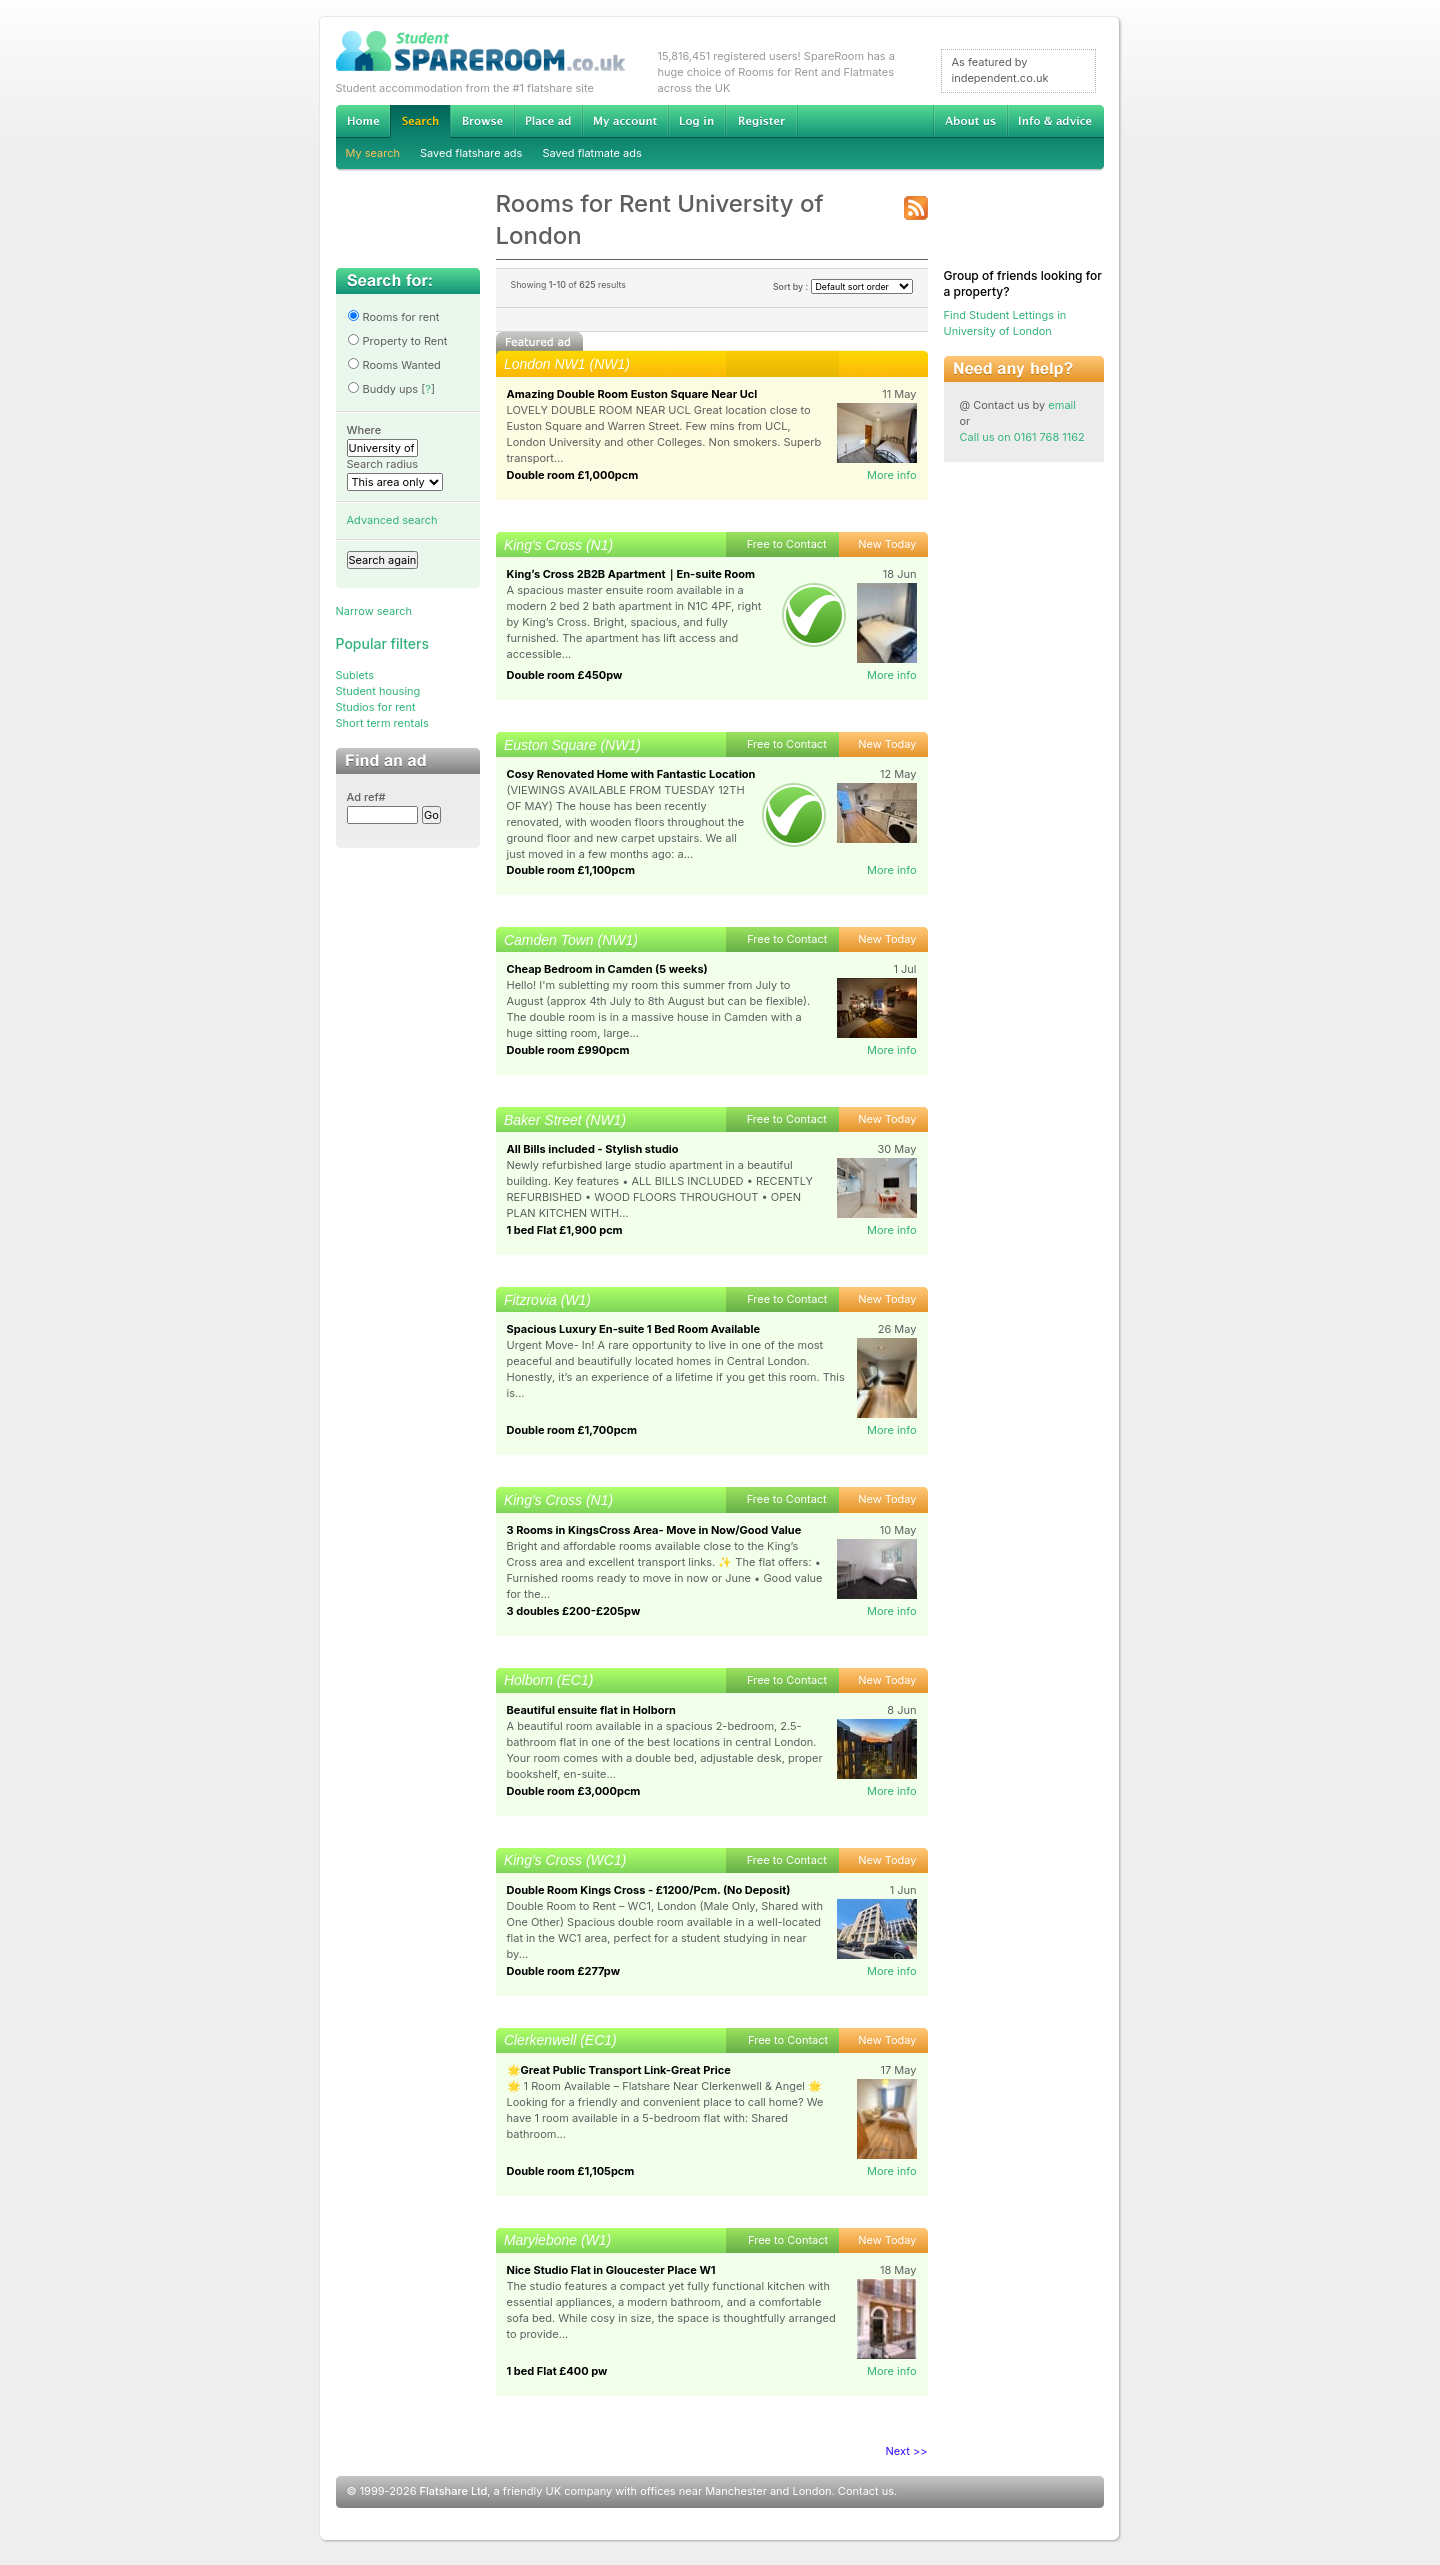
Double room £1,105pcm (571, 2171)
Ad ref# (366, 797)
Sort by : (843, 286)
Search (420, 121)
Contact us (866, 2491)
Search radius (383, 464)
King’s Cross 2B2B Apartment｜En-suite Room (631, 574)
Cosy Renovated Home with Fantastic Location (631, 774)
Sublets (355, 675)
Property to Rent (397, 341)
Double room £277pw (564, 1971)
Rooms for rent (393, 317)
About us (970, 121)
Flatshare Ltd (454, 2491)
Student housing (378, 691)
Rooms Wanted (394, 365)
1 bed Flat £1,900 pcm (565, 1230)
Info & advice (1055, 121)
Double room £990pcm (568, 1050)
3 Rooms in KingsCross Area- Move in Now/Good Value (654, 1530)
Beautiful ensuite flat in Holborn (591, 1710)
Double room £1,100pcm (571, 870)
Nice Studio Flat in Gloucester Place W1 (611, 2270)
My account (625, 121)
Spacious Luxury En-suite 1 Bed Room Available (633, 1329)
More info (892, 475)
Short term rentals (382, 723)
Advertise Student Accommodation (548, 121)
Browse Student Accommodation (482, 121)
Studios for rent (376, 707)
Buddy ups (383, 389)
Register (761, 121)
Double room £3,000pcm (574, 1791)
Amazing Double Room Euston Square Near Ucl (632, 394)
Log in (696, 121)
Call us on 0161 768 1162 (1022, 437)
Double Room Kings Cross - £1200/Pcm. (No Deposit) (649, 1890)
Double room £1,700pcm (572, 1430)
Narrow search (374, 611)
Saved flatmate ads (591, 153)
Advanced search (392, 520)
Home (363, 121)
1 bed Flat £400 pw (557, 2371)
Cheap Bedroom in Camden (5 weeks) (607, 969)
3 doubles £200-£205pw (574, 1611)
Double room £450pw (565, 675)
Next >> (907, 2451)
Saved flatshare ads (471, 153)
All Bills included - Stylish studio (593, 1149)
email (1062, 405)
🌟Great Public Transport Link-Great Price (619, 2070)
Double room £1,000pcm (573, 475)
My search (373, 153)
